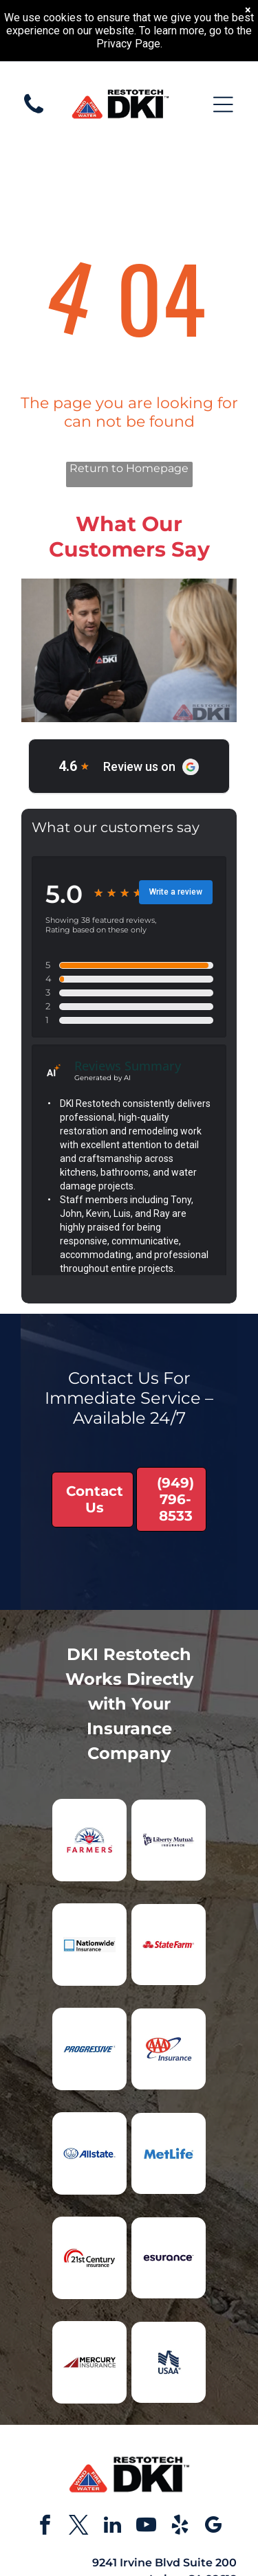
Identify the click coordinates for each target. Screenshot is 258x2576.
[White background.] (33, 121)
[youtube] (146, 2527)
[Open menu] (223, 104)
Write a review (175, 892)
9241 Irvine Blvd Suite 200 (164, 2562)
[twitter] (78, 2527)
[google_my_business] (213, 2527)
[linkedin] (112, 2527)
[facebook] (45, 2527)
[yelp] (179, 2527)
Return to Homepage (129, 468)
